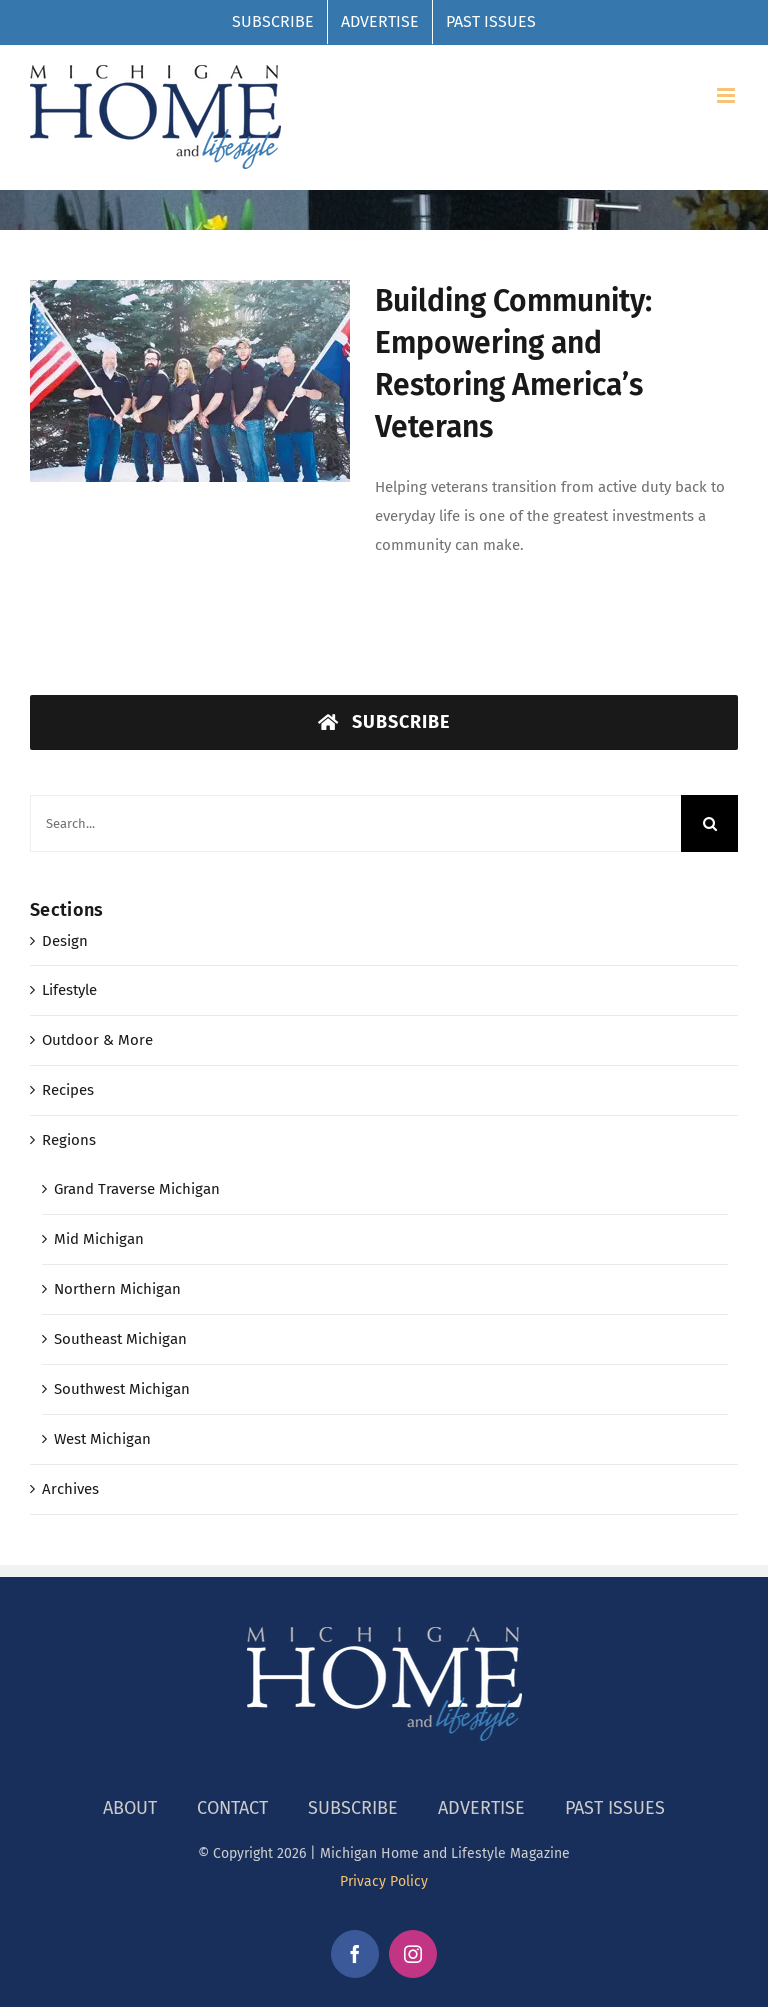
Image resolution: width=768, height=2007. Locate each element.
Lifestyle (69, 990)
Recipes (68, 1090)
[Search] (709, 823)
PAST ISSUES (615, 1808)
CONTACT (232, 1808)
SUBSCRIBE (353, 1808)
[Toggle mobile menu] (727, 95)
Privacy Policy (384, 1881)
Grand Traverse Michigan (137, 1189)
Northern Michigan (117, 1289)
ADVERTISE (481, 1808)
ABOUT (130, 1808)
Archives (70, 1489)
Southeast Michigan (120, 1339)
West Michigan (102, 1439)
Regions (69, 1140)
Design (65, 941)
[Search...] (355, 823)
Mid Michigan (99, 1239)
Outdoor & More (97, 1040)
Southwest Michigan (122, 1389)
